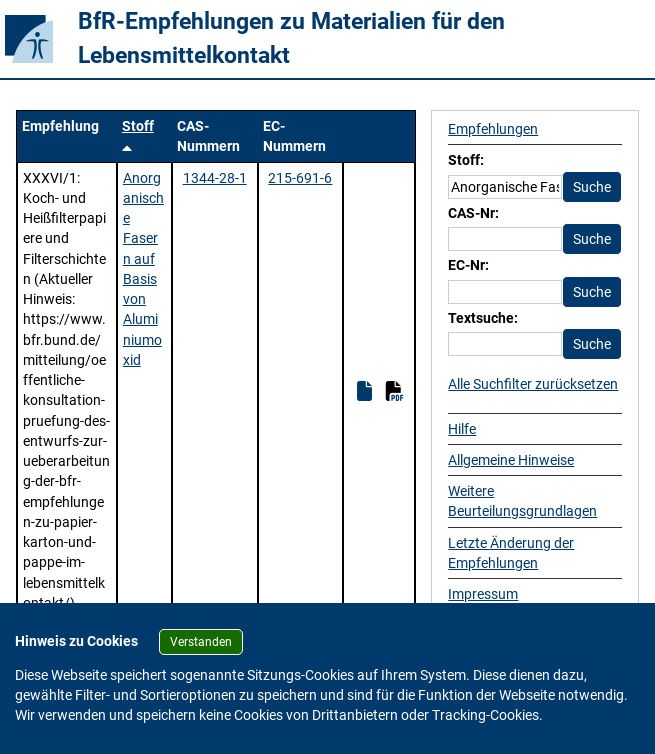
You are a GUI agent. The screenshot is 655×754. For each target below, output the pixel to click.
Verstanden (201, 642)
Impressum (483, 594)
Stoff (138, 126)
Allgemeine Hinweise (511, 460)
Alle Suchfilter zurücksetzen (533, 384)
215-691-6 (300, 178)
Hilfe (462, 429)
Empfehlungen (493, 129)
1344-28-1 (215, 178)
